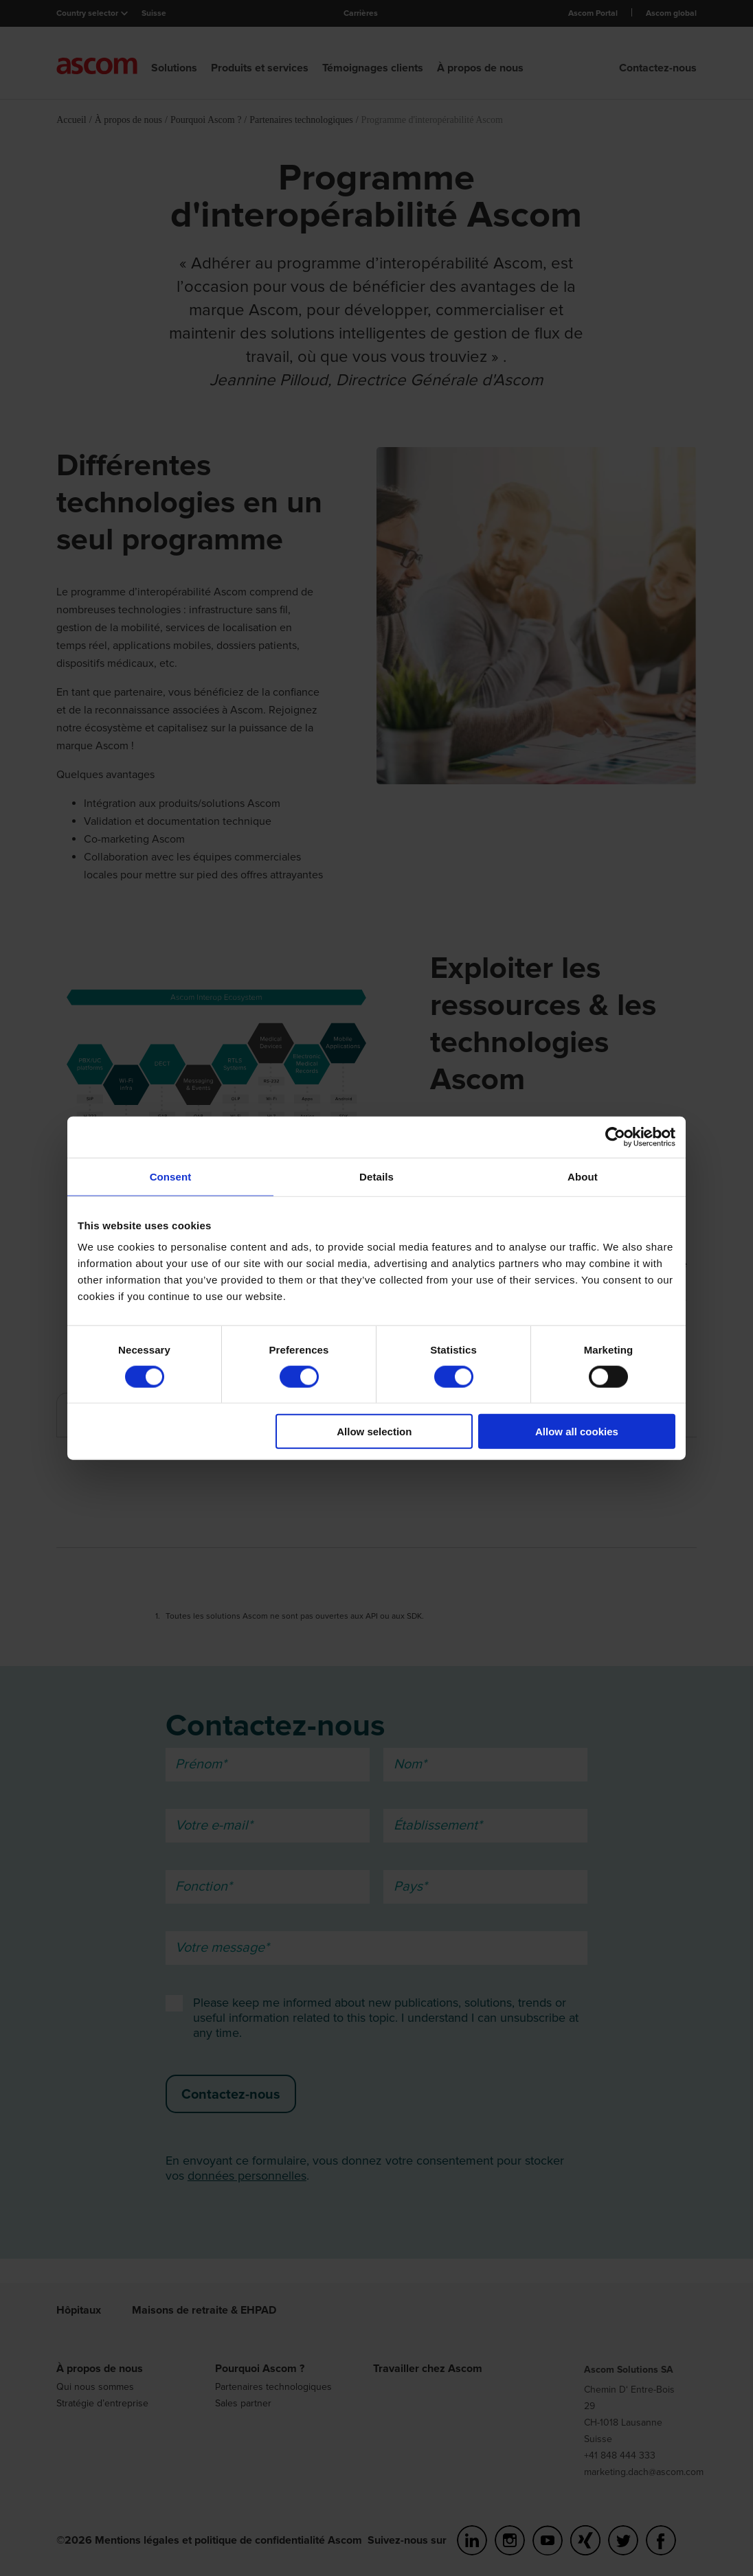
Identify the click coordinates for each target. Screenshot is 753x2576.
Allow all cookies (576, 1431)
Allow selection (374, 1431)
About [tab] (582, 1176)
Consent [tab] (171, 1176)
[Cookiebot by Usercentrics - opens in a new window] (615, 1136)
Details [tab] (376, 1176)
